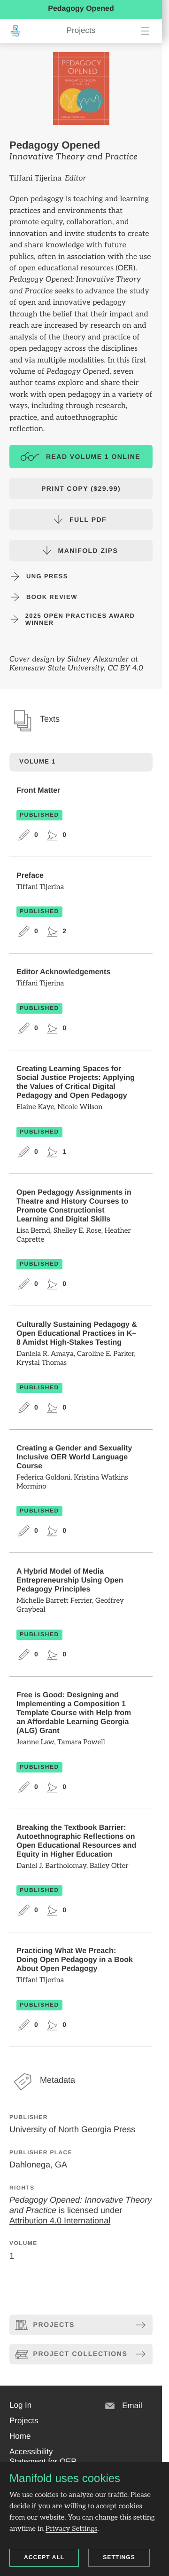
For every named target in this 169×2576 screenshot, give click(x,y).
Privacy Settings (71, 2529)
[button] (20, 2405)
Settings (119, 2557)
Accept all (44, 2557)
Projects (81, 30)
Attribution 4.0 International (59, 2220)
